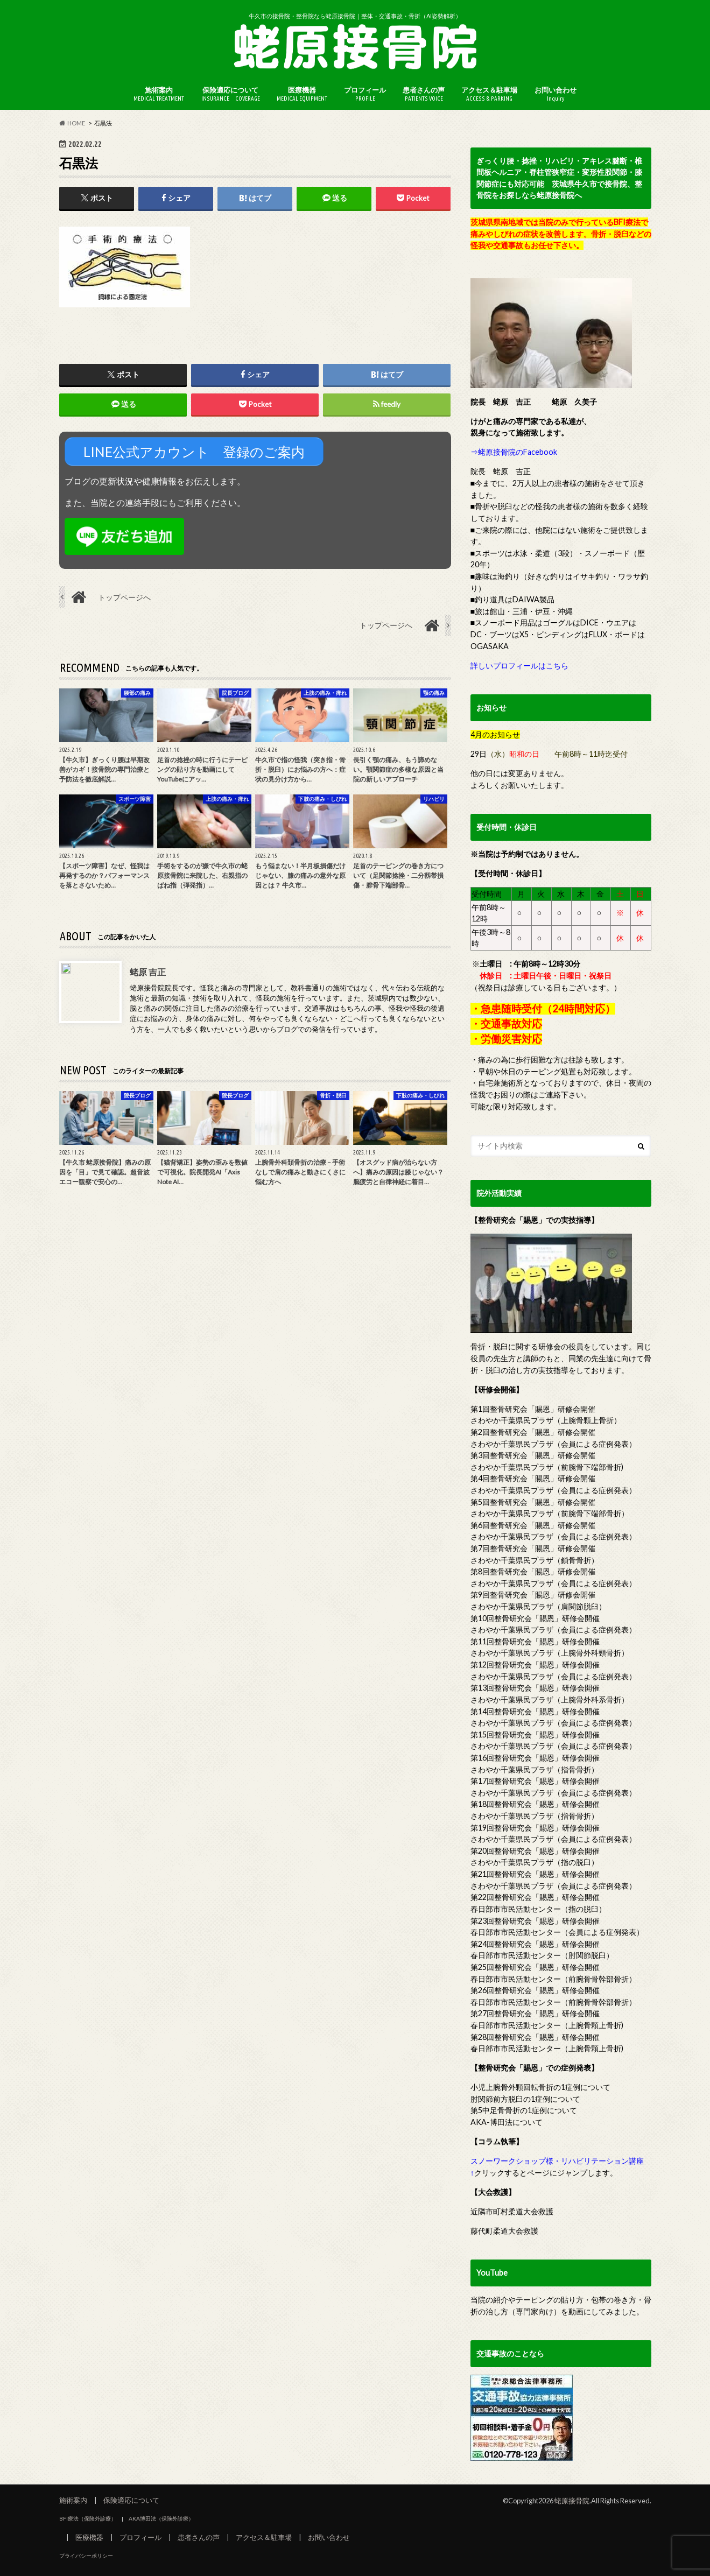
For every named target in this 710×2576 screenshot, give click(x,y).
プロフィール (365, 94)
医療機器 (302, 94)
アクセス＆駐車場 (489, 94)
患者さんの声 (424, 94)
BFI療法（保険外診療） (87, 2518)
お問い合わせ (556, 94)
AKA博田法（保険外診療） (161, 2518)
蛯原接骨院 (571, 2500)
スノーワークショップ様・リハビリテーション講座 (557, 2160)
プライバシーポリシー (86, 2555)
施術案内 (158, 94)
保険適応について (230, 94)
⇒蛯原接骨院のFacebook (513, 451)
